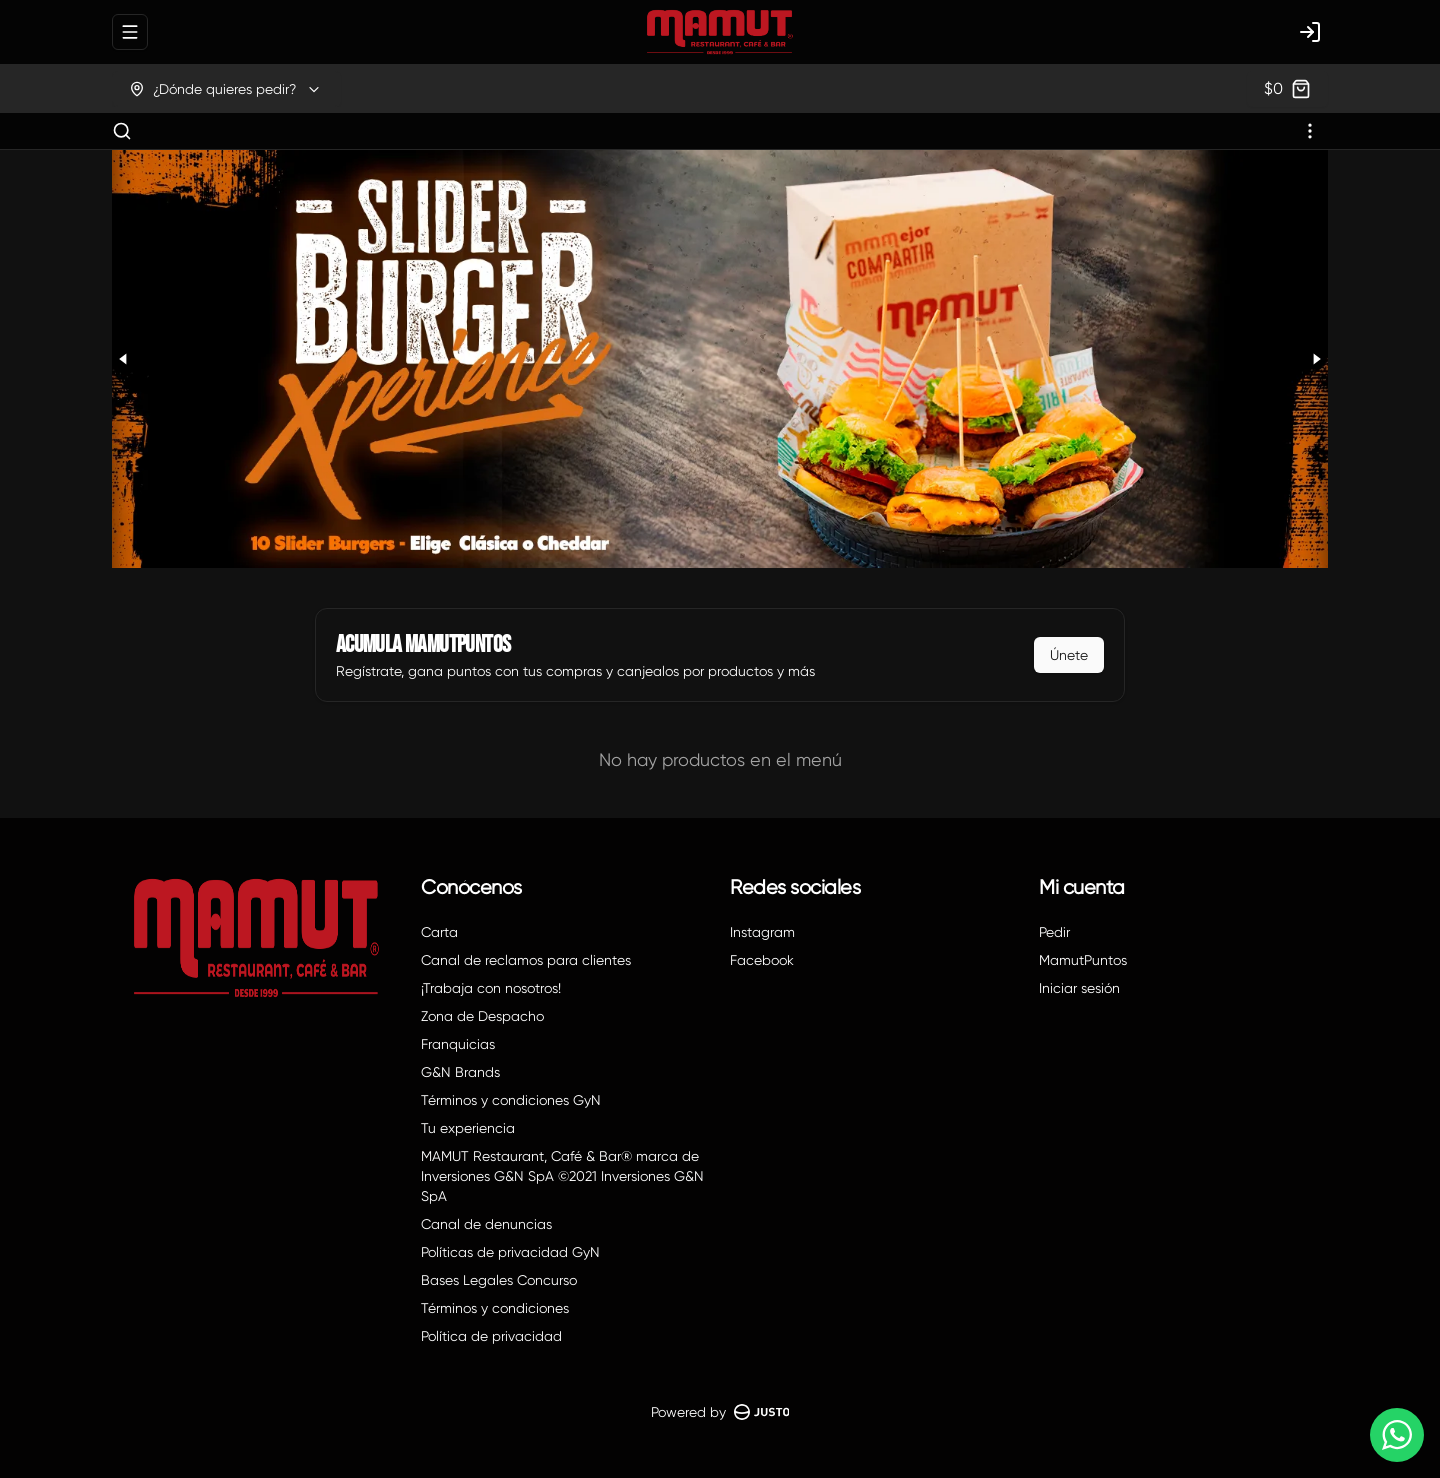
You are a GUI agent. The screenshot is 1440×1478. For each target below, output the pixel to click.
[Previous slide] (124, 359)
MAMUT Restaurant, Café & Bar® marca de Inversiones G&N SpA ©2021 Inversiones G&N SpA (562, 1176)
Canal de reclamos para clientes (526, 960)
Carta (439, 932)
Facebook (762, 960)
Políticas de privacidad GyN (510, 1252)
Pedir (1054, 932)
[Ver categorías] (1310, 131)
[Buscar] (122, 131)
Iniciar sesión (1079, 988)
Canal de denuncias (486, 1224)
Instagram (762, 932)
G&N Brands (460, 1072)
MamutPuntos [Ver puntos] (1083, 960)
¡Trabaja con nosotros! (491, 988)
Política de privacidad (491, 1336)
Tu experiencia (468, 1128)
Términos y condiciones (495, 1308)
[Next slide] (1316, 359)
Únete (1069, 655)
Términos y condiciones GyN (511, 1100)
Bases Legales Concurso (499, 1280)
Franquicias (458, 1044)
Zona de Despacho (482, 1016)
